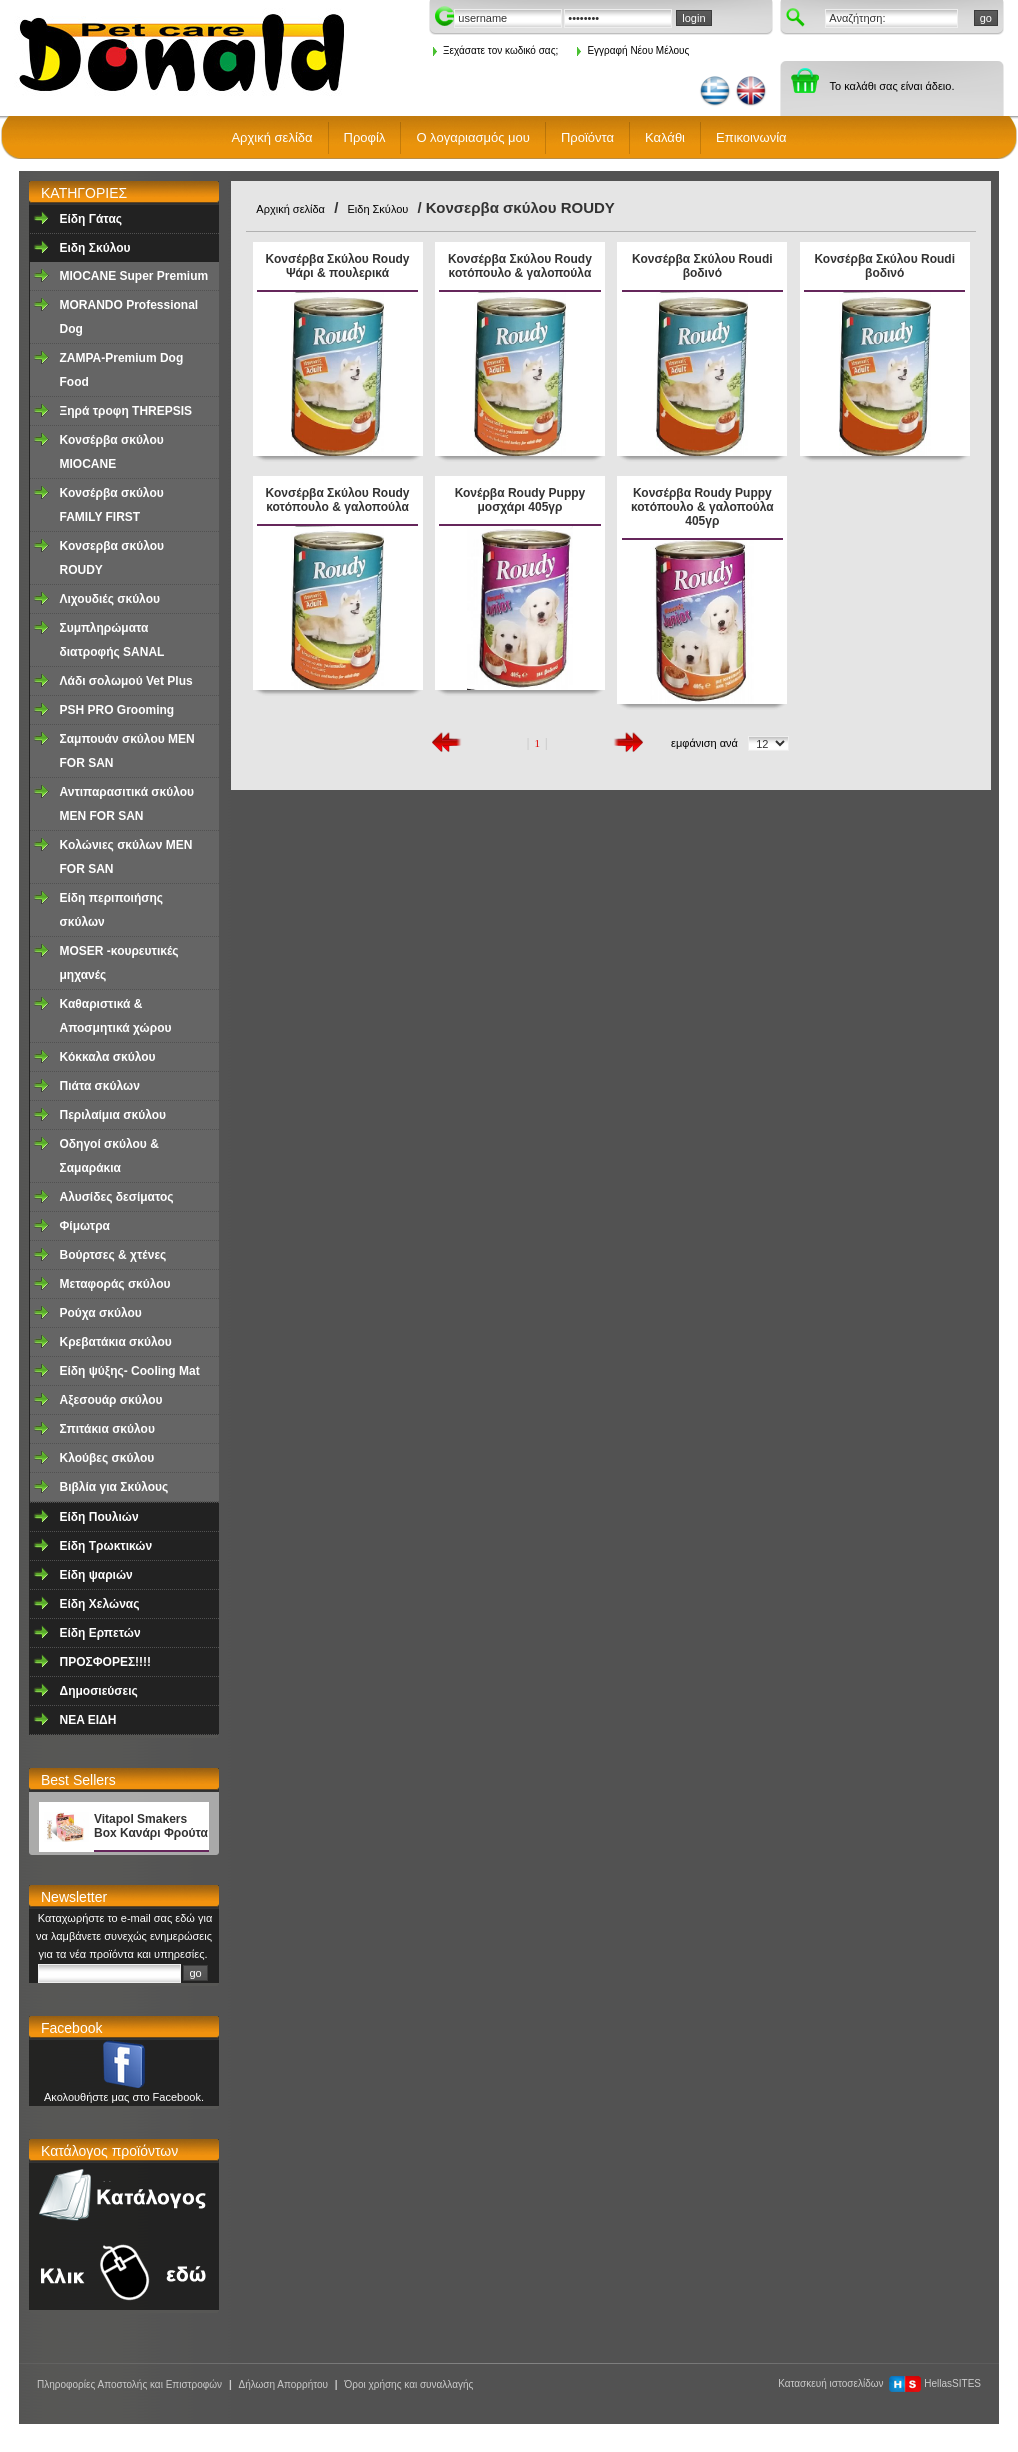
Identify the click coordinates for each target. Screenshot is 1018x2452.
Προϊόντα (587, 137)
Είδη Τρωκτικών (106, 1546)
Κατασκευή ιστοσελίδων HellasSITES (879, 2383)
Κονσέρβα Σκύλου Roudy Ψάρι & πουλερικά (338, 266)
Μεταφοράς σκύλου (115, 1284)
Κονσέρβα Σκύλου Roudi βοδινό (702, 266)
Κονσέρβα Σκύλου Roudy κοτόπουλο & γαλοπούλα (520, 266)
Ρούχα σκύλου (101, 1313)
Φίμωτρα (85, 1226)
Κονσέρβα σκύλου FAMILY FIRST (112, 505)
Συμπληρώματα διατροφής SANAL (112, 640)
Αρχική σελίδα (271, 137)
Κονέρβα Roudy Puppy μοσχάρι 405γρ (520, 500)
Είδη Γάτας (91, 219)
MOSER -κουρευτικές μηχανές (119, 963)
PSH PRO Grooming (117, 710)
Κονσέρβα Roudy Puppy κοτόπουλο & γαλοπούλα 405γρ (702, 507)
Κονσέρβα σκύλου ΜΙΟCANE (112, 452)
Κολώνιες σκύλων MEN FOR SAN (126, 857)
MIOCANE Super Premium (134, 276)
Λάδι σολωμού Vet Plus (126, 681)
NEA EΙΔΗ (88, 1720)
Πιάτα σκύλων (100, 1086)
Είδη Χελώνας (100, 1604)
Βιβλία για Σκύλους (114, 1487)
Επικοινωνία (751, 137)
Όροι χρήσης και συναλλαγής (408, 2384)
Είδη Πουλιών (99, 1517)
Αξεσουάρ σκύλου (111, 1400)
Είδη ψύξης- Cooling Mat (130, 1371)
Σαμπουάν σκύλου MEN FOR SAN (127, 751)
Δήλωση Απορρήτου (283, 2384)
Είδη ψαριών (96, 1575)
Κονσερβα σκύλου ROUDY (112, 558)
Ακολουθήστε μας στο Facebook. (124, 2097)
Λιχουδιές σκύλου (110, 599)
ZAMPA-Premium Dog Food (122, 370)
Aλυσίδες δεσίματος (117, 1197)
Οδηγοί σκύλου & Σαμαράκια (109, 1156)
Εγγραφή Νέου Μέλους (633, 50)
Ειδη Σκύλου (95, 248)
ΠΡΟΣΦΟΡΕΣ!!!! (106, 1662)
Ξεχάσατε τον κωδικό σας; (495, 50)
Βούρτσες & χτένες (113, 1255)
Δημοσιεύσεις (99, 1691)
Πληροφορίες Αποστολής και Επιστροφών (129, 2384)
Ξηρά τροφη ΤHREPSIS (126, 411)
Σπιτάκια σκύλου (107, 1429)
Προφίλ (365, 137)
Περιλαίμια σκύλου (113, 1115)
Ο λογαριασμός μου (473, 137)
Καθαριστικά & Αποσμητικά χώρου (116, 1016)
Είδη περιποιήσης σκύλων (112, 910)
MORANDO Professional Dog (129, 317)
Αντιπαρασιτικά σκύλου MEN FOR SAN (127, 804)
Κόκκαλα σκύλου (108, 1057)
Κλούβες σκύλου (107, 1458)
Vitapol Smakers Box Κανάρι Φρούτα (151, 1826)
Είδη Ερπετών (100, 1633)
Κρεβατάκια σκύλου (116, 1342)
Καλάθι (665, 137)
